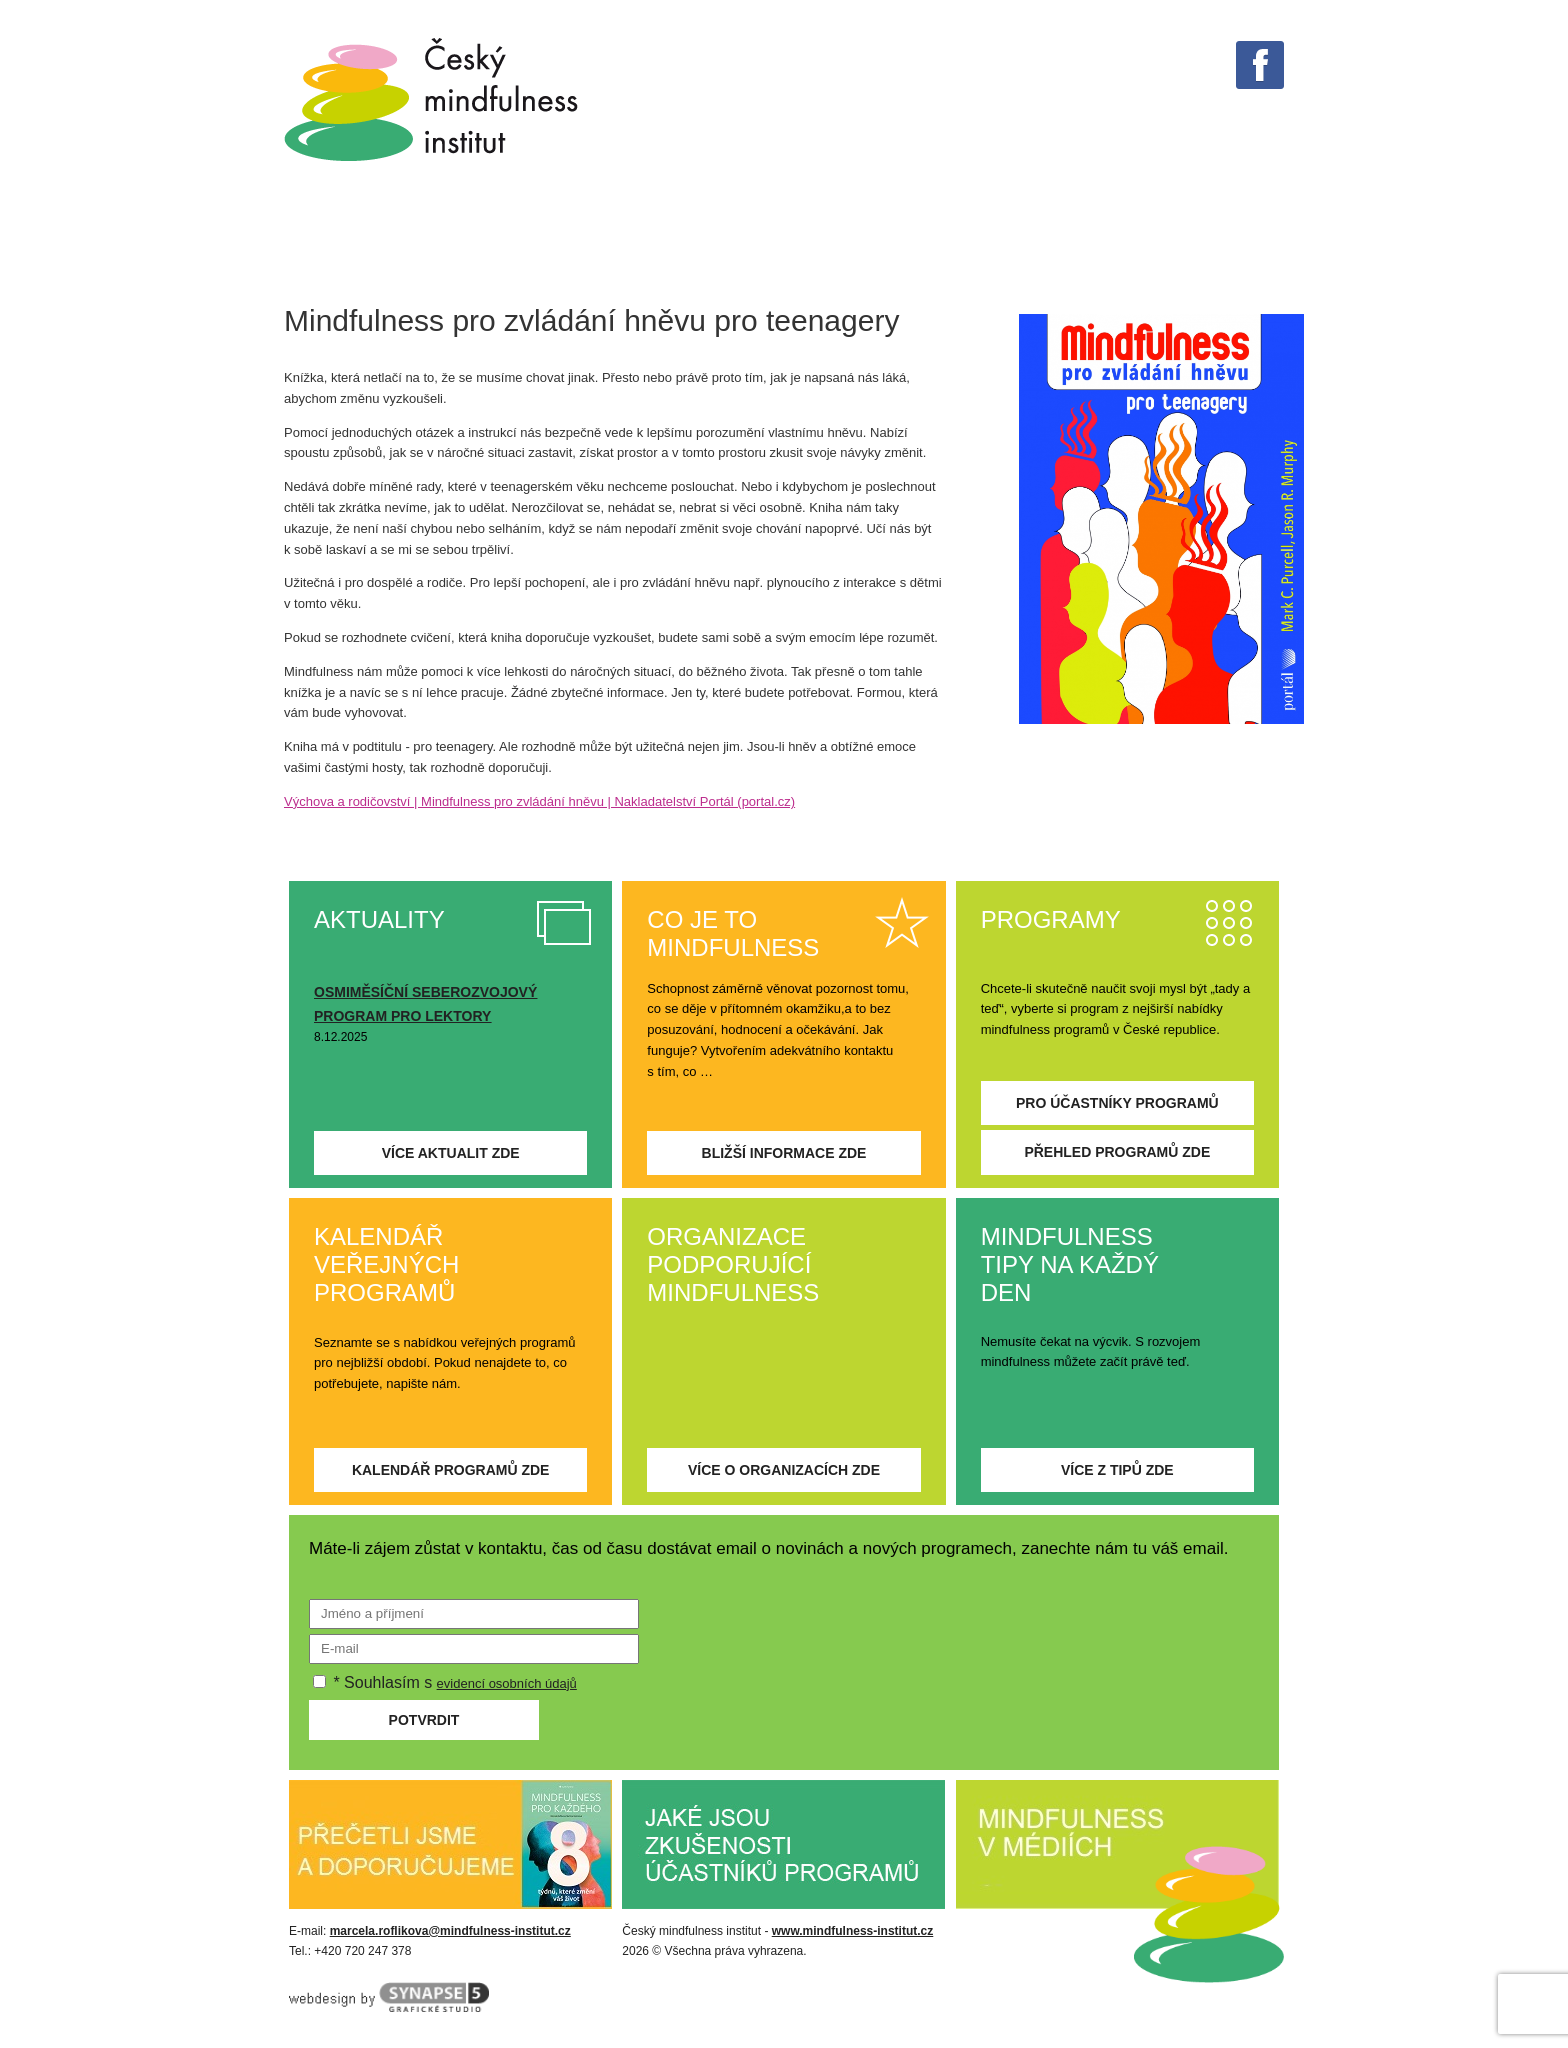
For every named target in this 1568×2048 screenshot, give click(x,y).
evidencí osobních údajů (507, 1683)
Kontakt (1301, 238)
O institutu (1165, 238)
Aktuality (1023, 238)
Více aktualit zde (451, 1153)
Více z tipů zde (1117, 1470)
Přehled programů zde (1117, 1152)
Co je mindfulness (349, 238)
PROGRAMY (883, 238)
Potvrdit (424, 1720)
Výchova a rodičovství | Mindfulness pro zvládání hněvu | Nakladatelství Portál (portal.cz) (539, 801)
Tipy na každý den (574, 238)
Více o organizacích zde (784, 1470)
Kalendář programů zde (451, 1470)
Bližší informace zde (784, 1153)
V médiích (748, 238)
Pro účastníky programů (1117, 1103)
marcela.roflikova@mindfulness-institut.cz (450, 1931)
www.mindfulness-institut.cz (853, 1931)
